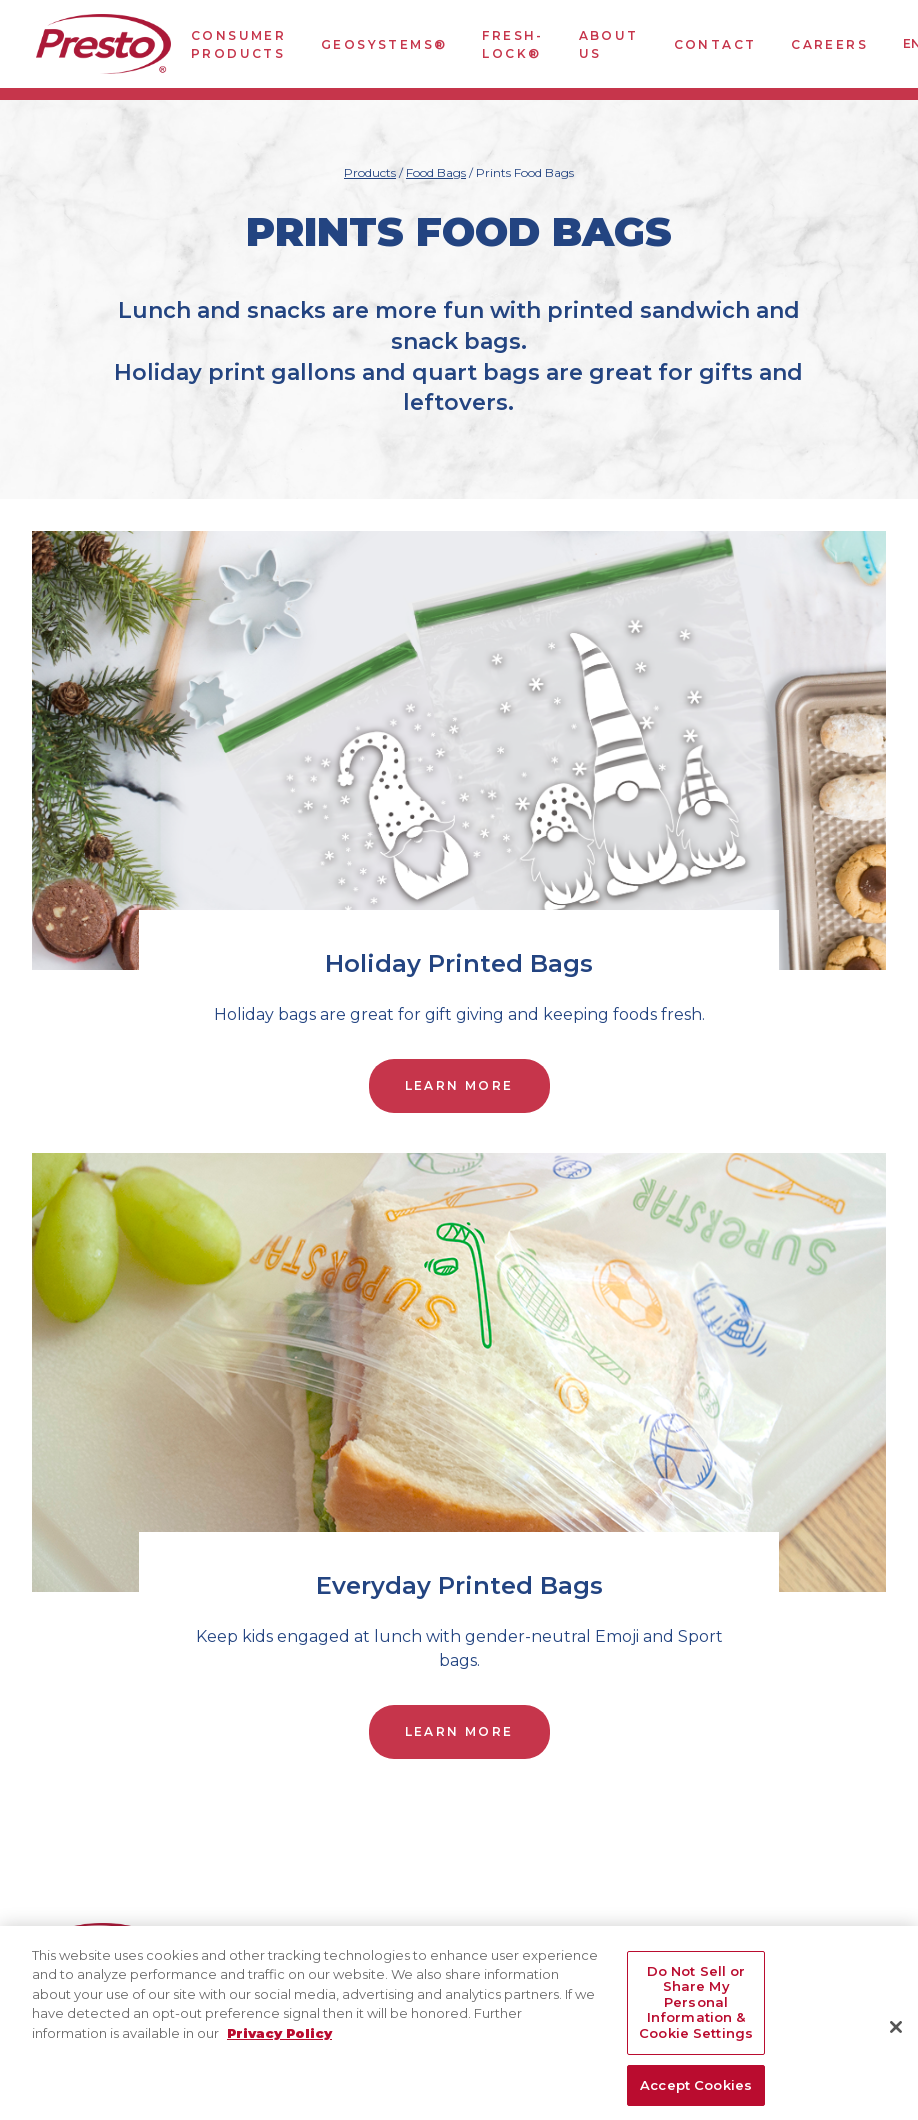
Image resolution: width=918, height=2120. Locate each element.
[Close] (896, 2038)
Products (370, 172)
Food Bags (436, 172)
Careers (829, 44)
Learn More (459, 1085)
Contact (715, 44)
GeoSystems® (384, 44)
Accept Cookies (696, 2097)
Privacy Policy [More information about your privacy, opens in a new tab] (279, 2045)
